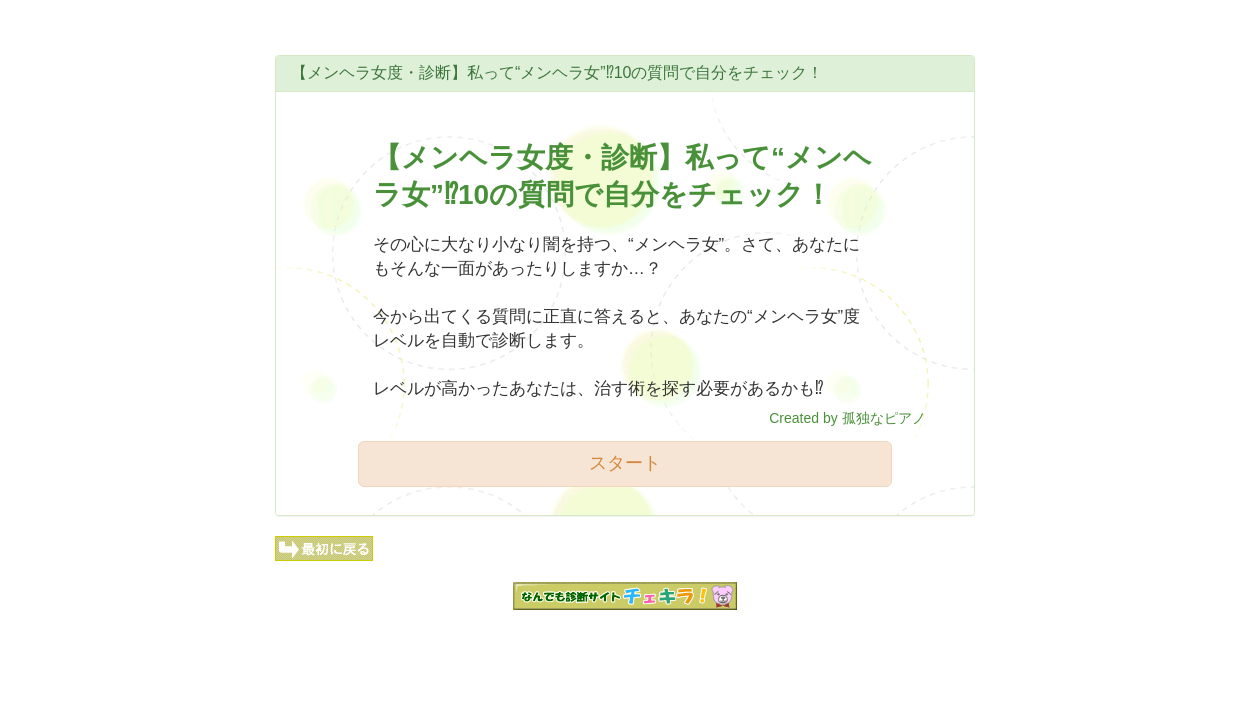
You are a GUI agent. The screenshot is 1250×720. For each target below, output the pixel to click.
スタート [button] (625, 463)
